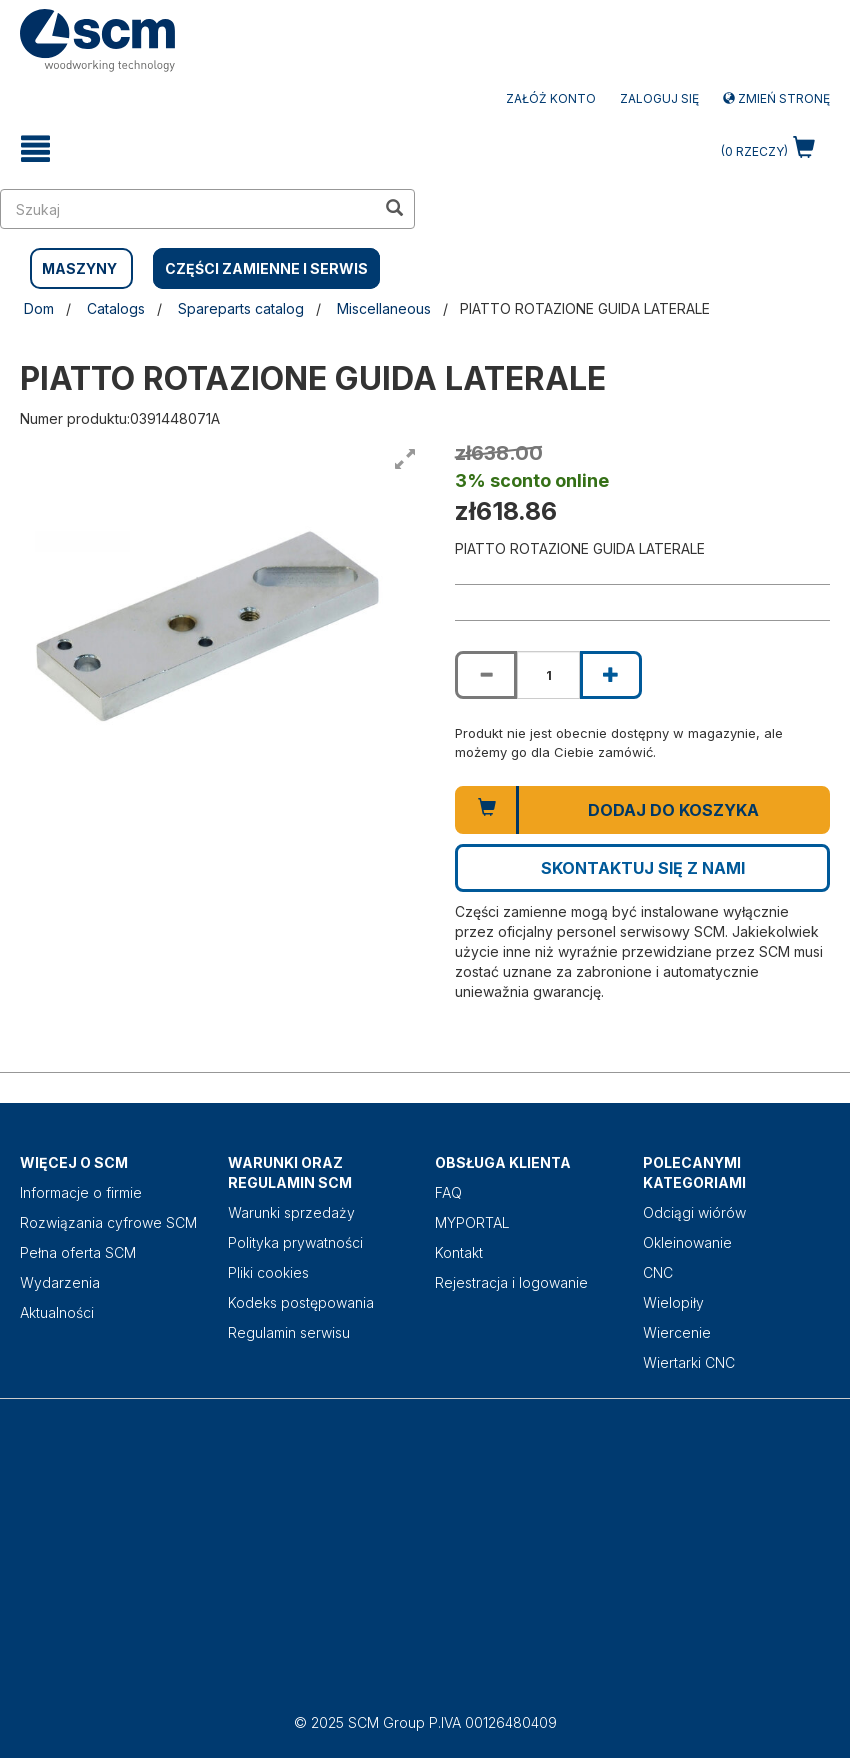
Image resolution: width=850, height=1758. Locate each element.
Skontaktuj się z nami (643, 868)
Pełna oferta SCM (78, 1252)
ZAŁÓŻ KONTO (551, 98)
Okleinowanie (687, 1242)
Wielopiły (673, 1302)
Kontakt (459, 1252)
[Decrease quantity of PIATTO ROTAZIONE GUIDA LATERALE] (486, 675)
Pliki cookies (268, 1272)
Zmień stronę (776, 98)
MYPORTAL (472, 1222)
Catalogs (116, 308)
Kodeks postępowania (301, 1302)
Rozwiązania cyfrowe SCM (108, 1222)
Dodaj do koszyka (673, 810)
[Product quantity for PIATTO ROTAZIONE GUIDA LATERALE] (548, 675)
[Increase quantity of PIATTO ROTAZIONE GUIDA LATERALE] (611, 675)
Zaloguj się (659, 98)
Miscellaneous (384, 308)
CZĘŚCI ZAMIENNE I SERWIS (266, 268)
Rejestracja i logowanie (511, 1282)
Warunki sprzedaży (291, 1212)
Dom (39, 308)
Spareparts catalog (241, 308)
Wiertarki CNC (689, 1362)
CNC (658, 1272)
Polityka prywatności (295, 1242)
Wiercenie (677, 1332)
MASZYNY (79, 268)
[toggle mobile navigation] (35, 149)
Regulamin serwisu (289, 1332)
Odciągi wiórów (694, 1212)
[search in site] (188, 209)
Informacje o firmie (81, 1192)
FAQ (448, 1192)
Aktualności (57, 1312)
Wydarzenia (60, 1282)
